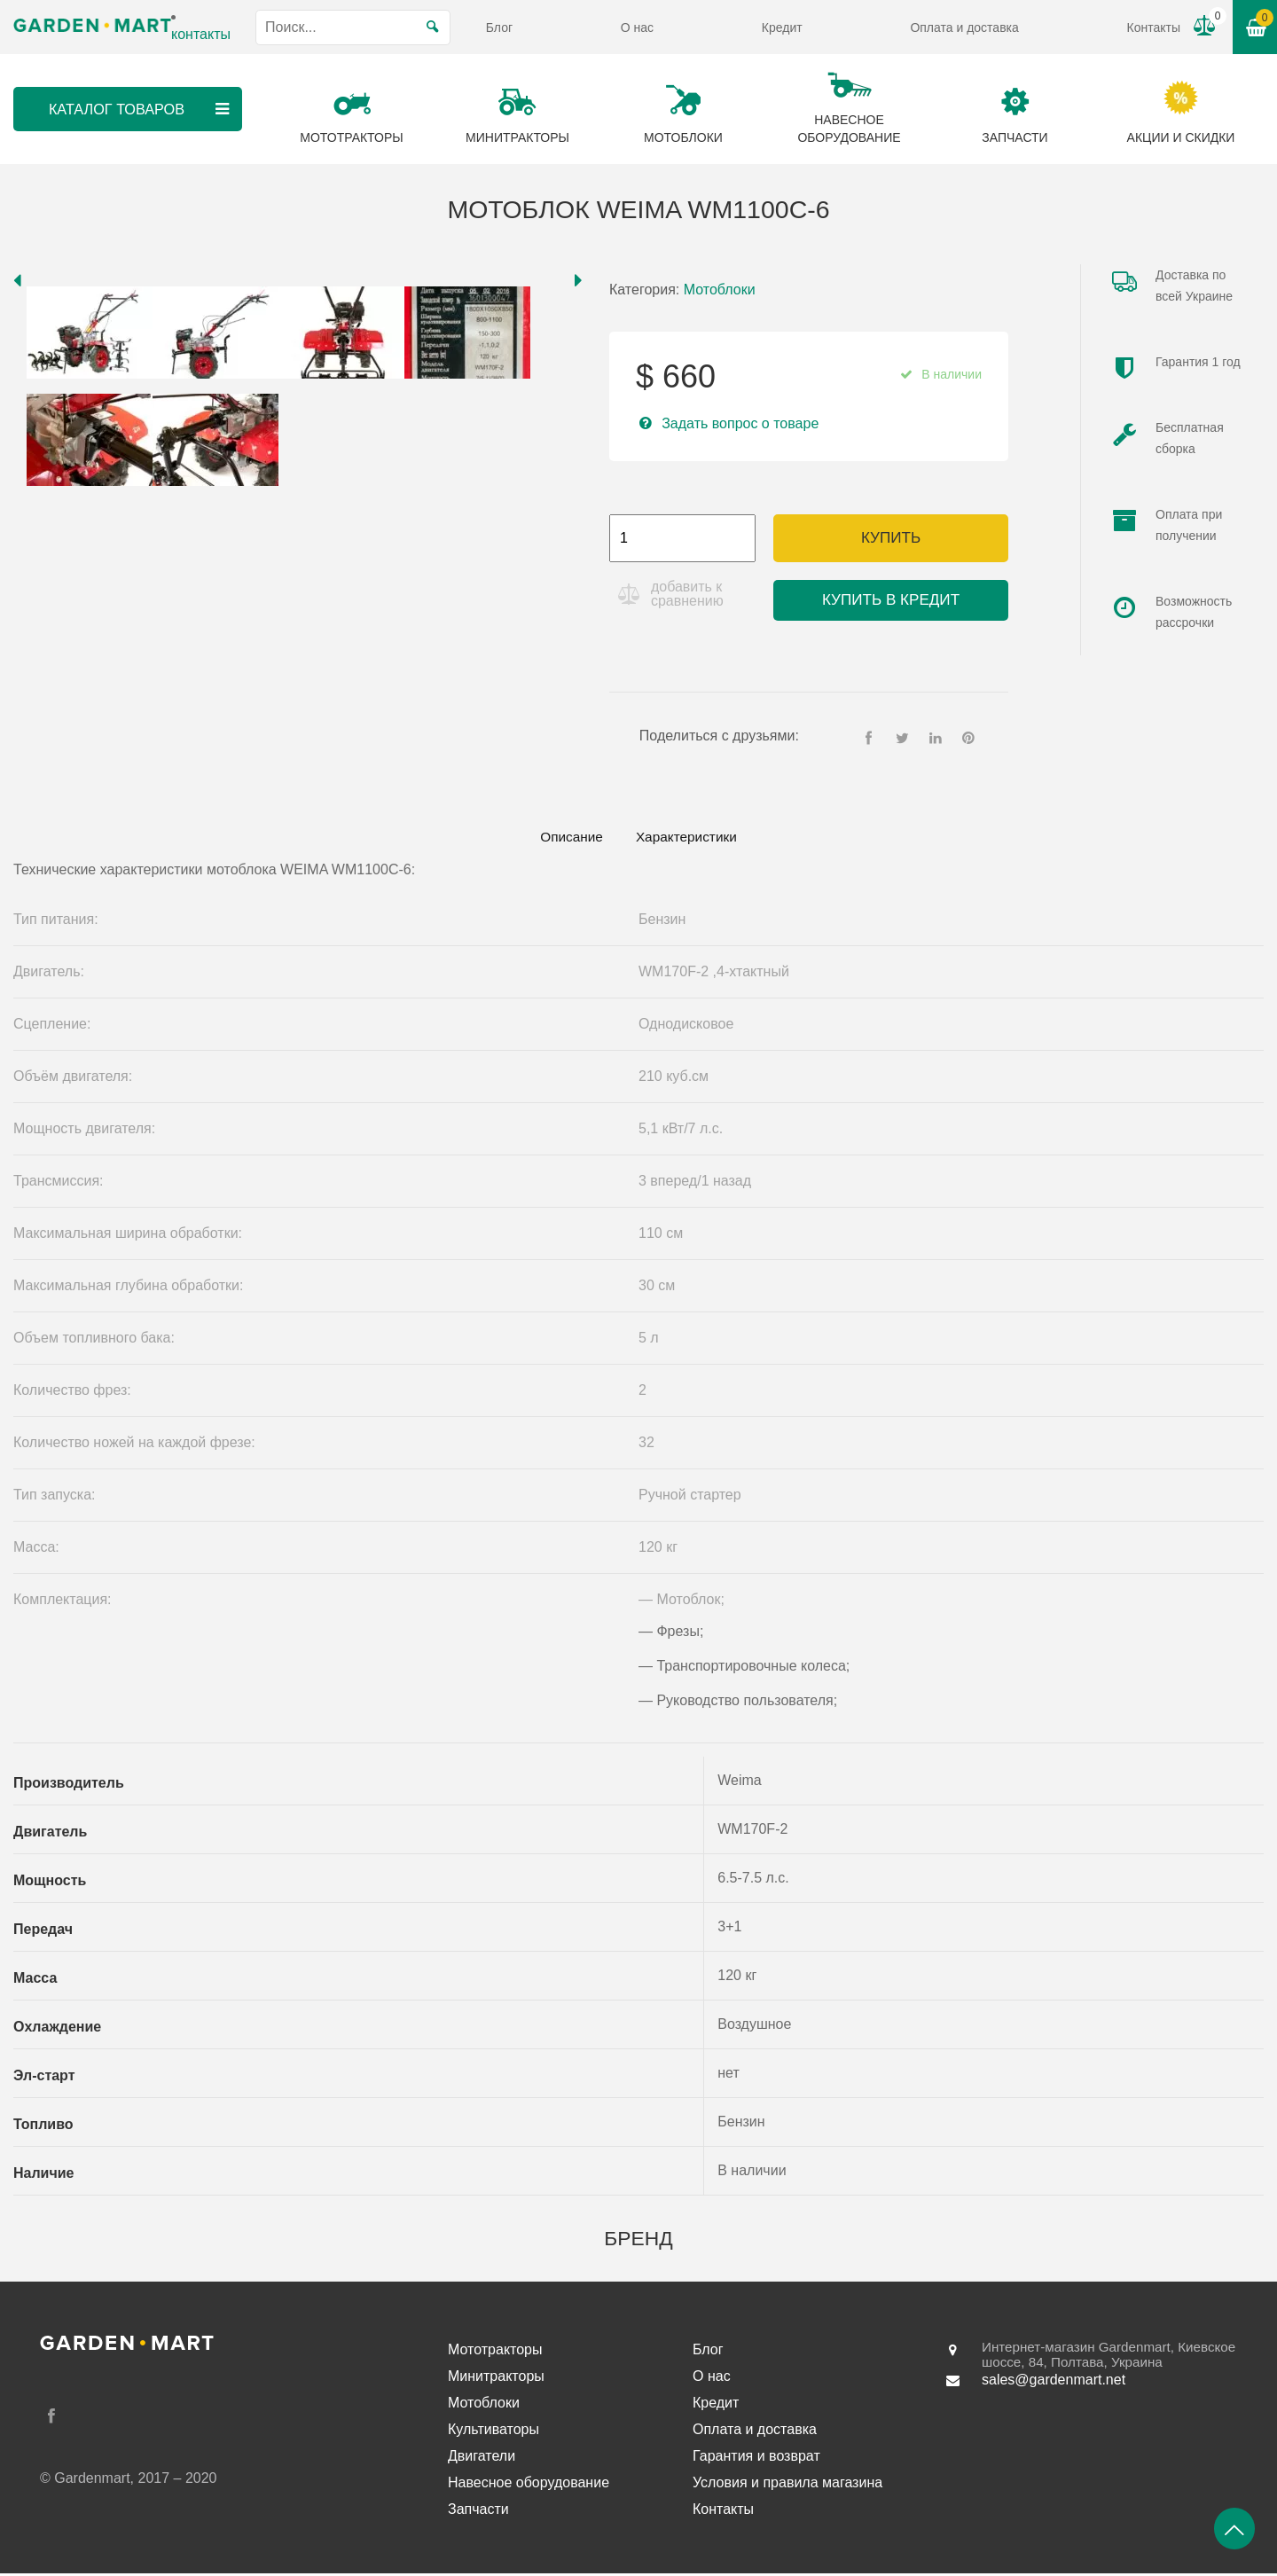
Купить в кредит (891, 599)
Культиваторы (493, 2431)
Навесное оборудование (528, 2485)
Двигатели (481, 2458)
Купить (891, 537)
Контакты (1153, 27)
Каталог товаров (139, 109)
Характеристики (693, 838)
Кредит (782, 27)
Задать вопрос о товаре (740, 423)
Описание (564, 838)
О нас (637, 27)
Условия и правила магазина (787, 2485)
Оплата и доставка (964, 27)
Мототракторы (495, 2352)
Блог (499, 27)
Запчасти (478, 2511)
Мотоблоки (720, 289)
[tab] (564, 839)
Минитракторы (496, 2378)
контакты (201, 34)
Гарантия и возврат (756, 2458)
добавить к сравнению (690, 593)
